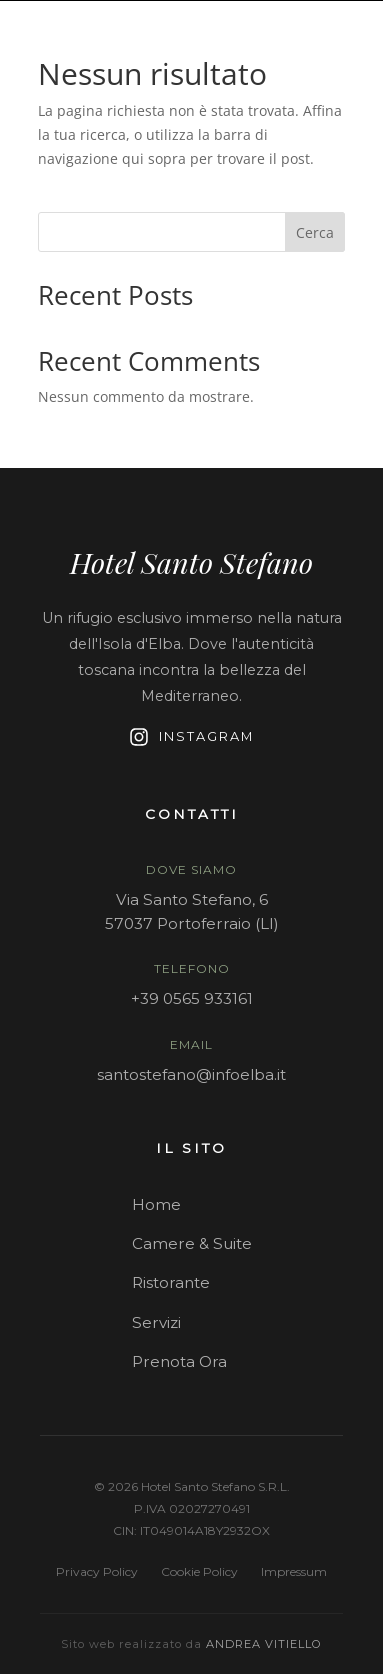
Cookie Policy (199, 1571)
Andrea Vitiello (264, 1644)
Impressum (294, 1571)
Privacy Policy (97, 1571)
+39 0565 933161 (192, 998)
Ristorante (171, 1282)
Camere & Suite (192, 1243)
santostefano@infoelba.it (191, 1074)
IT (265, 22)
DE (332, 22)
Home (156, 1204)
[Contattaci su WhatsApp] (361, 22)
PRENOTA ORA (317, 51)
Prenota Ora (179, 1361)
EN (297, 22)
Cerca (315, 232)
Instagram (191, 737)
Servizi (156, 1322)
